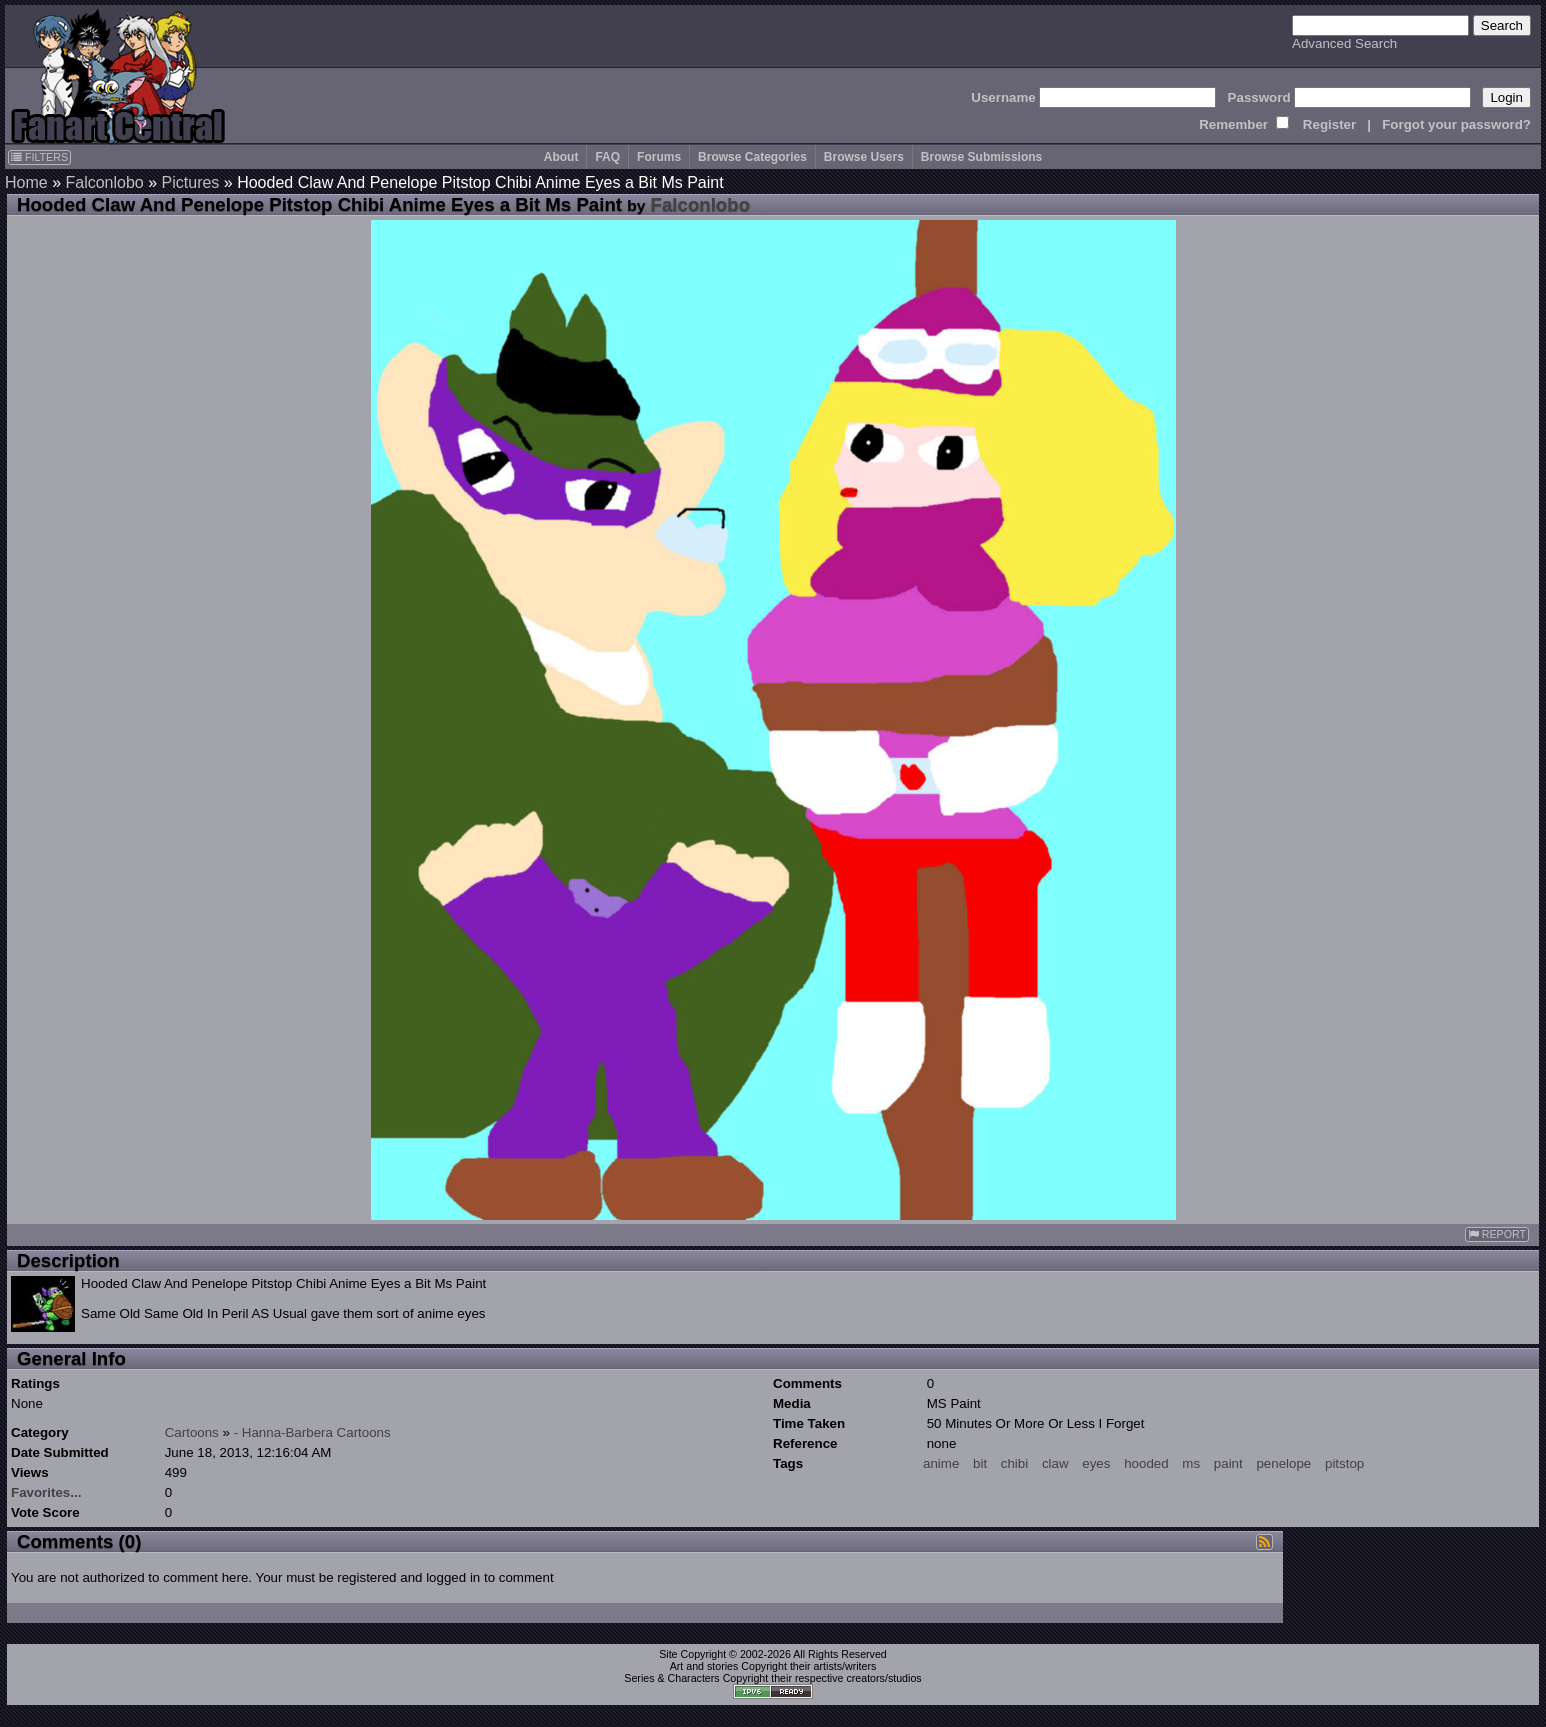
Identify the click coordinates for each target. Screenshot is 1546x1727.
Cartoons (192, 1432)
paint (1228, 1463)
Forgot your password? (1456, 124)
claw (1055, 1463)
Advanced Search (1344, 43)
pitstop (1344, 1463)
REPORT (1497, 1234)
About (561, 157)
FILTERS (39, 157)
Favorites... (46, 1492)
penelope (1283, 1463)
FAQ (607, 157)
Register (1329, 124)
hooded (1146, 1463)
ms (1191, 1463)
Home (26, 182)
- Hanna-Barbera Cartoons (312, 1432)
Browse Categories (752, 157)
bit (980, 1463)
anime (941, 1463)
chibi (1014, 1463)
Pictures (191, 182)
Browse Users (864, 157)
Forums (659, 157)
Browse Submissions (981, 157)
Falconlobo (104, 182)
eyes (1096, 1463)
